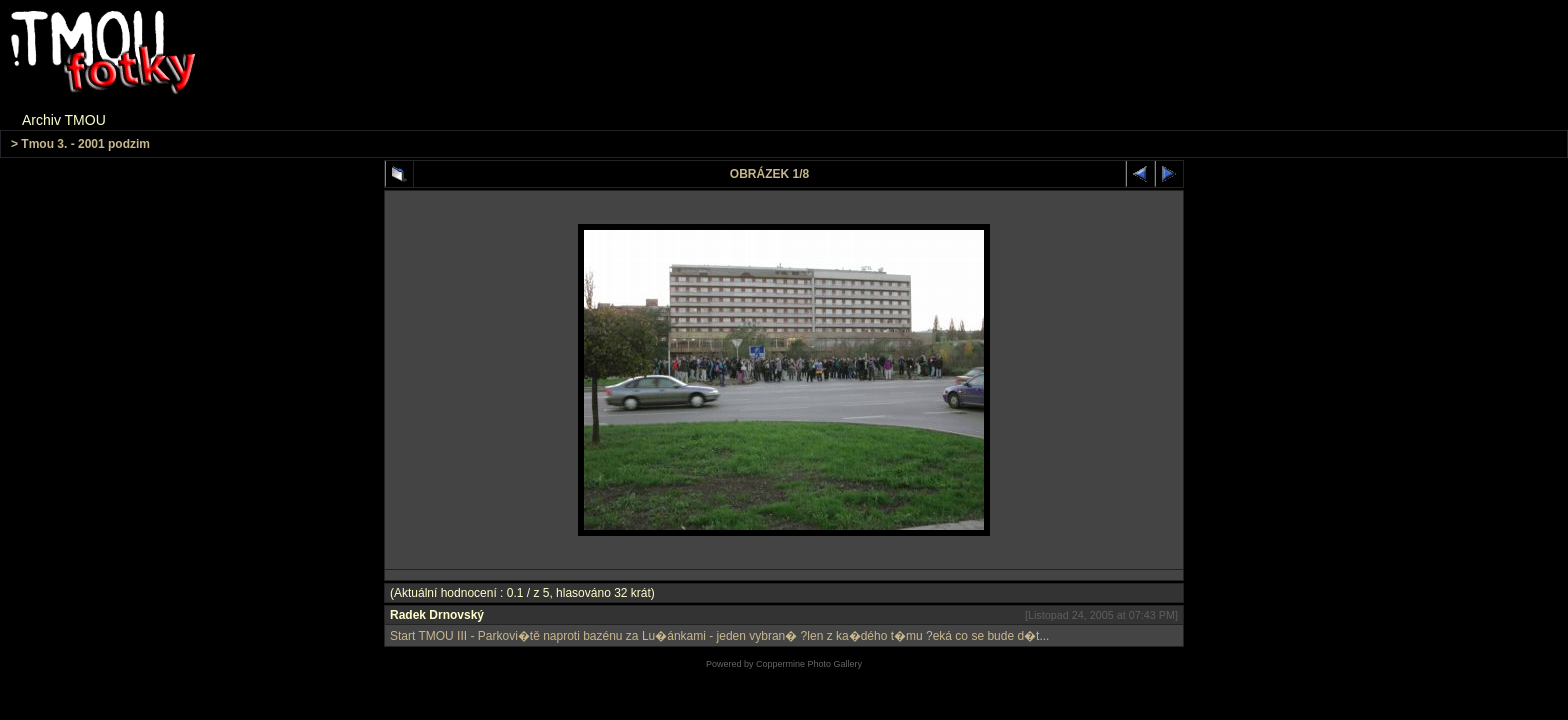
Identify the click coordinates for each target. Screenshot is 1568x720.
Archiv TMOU (64, 120)
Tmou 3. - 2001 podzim (85, 144)
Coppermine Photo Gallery (809, 664)
